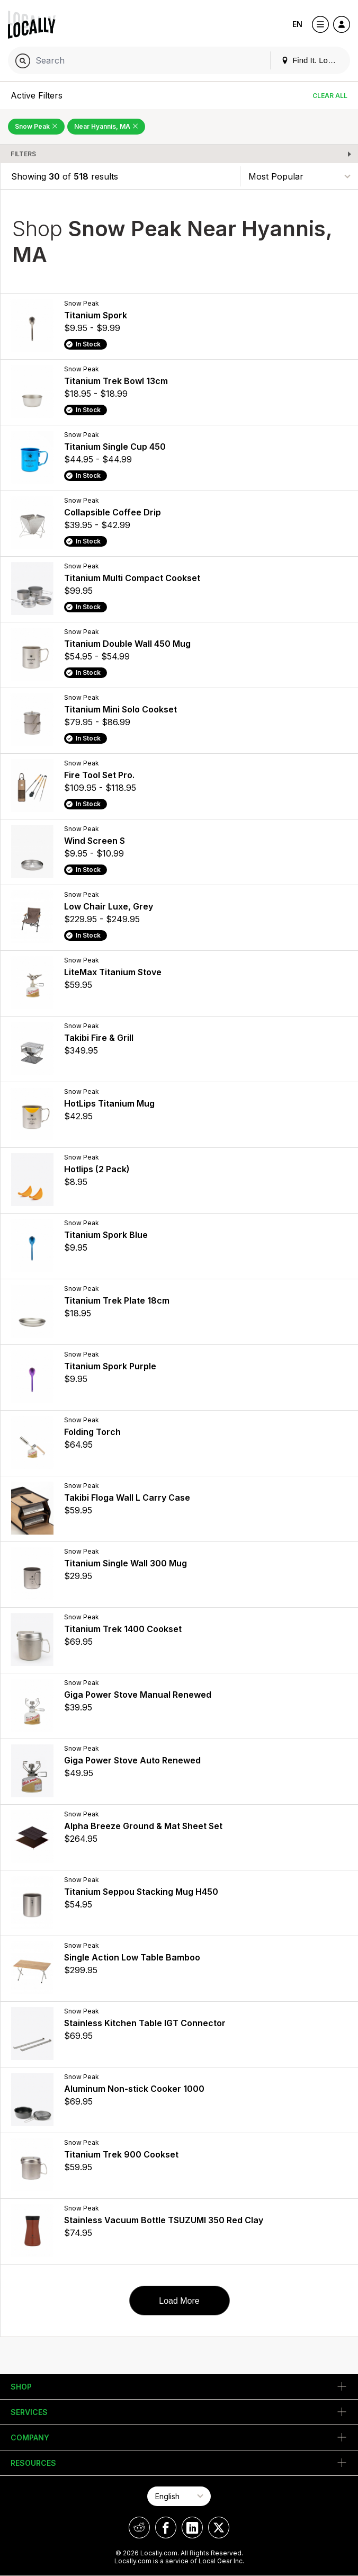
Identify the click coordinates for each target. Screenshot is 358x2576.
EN (297, 24)
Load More (179, 2300)
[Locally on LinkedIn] (192, 2527)
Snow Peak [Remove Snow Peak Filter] (36, 126)
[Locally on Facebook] (165, 2527)
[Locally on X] (218, 2527)
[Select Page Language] (179, 2496)
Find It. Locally (312, 60)
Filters (23, 154)
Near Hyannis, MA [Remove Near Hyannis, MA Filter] (106, 126)
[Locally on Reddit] (139, 2527)
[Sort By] (299, 176)
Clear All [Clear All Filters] (329, 96)
